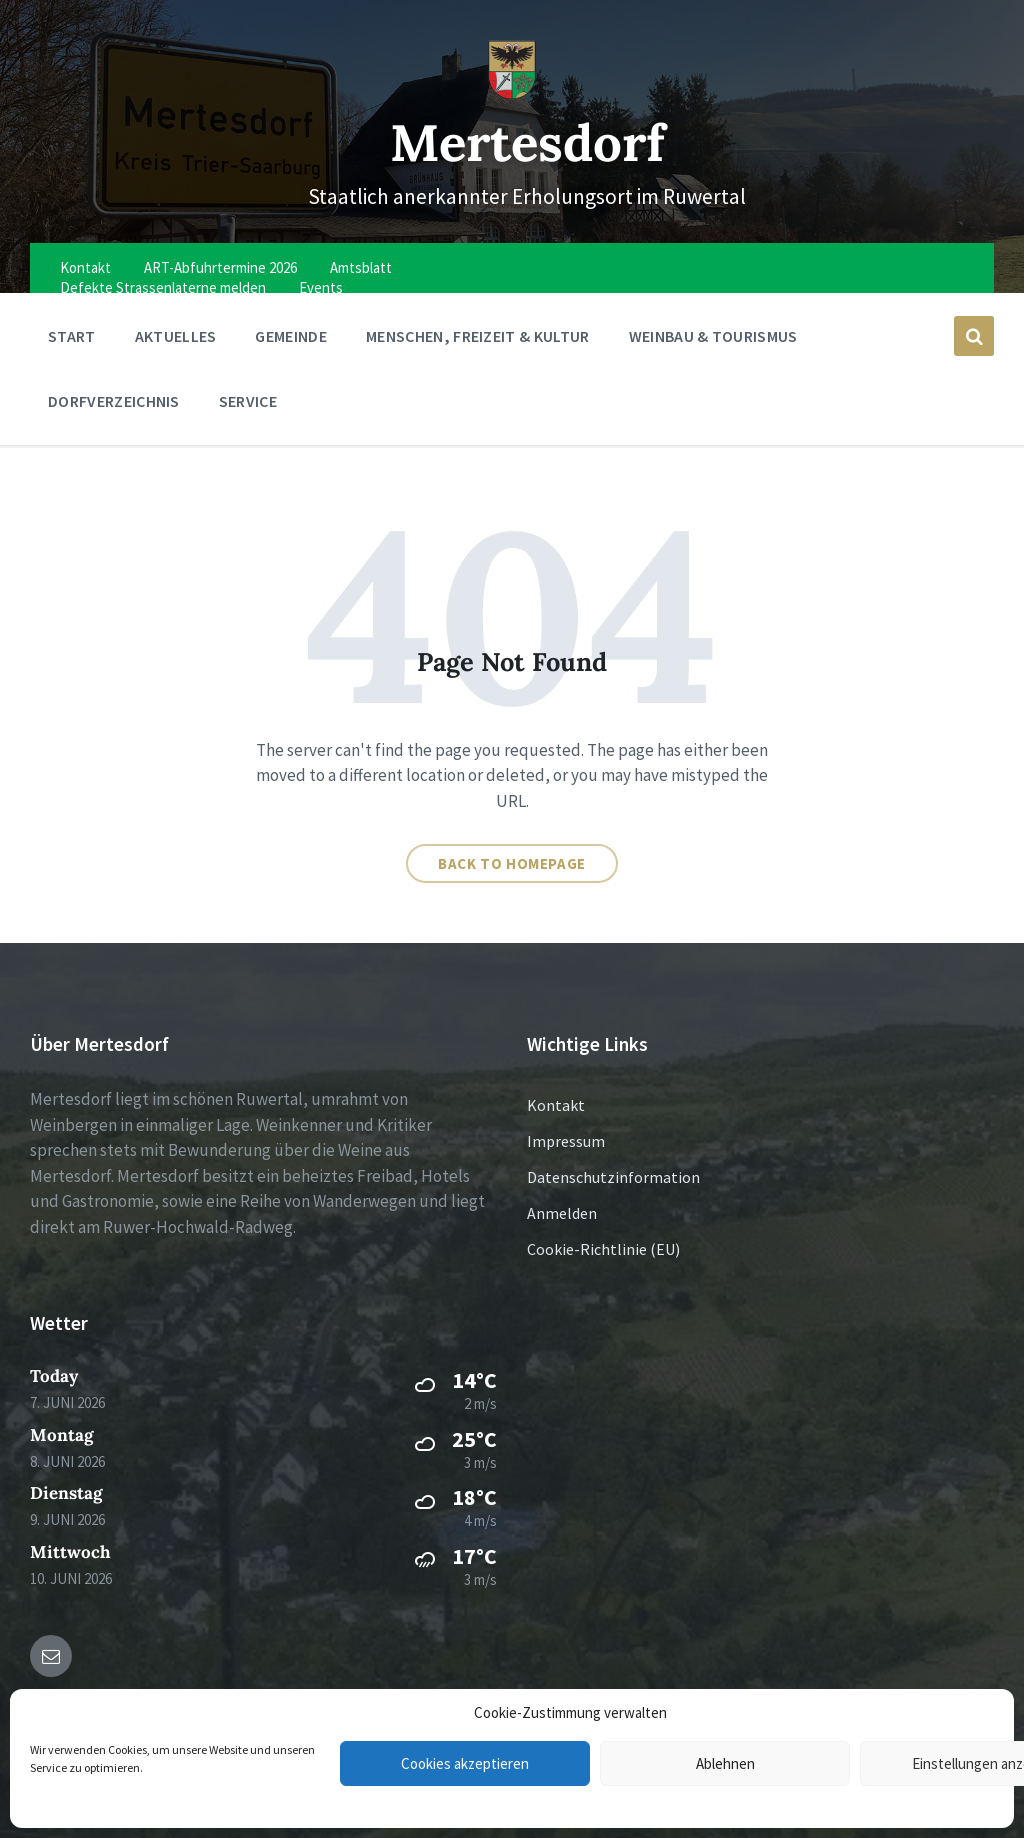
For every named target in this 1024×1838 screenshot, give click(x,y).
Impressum (566, 1141)
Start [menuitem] (72, 336)
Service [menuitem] (248, 401)
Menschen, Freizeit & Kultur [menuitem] (478, 336)
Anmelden (562, 1213)
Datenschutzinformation (613, 1177)
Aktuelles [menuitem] (176, 336)
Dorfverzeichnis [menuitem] (114, 401)
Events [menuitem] (321, 287)
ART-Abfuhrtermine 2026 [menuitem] (220, 267)
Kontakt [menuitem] (85, 267)
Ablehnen (725, 1763)
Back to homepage (512, 863)
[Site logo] (512, 94)
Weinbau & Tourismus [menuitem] (713, 336)
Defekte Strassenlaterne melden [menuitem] (163, 287)
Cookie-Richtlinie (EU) (603, 1249)
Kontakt (556, 1105)
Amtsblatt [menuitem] (361, 267)
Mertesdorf (527, 142)
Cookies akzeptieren (465, 1763)
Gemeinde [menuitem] (291, 336)
